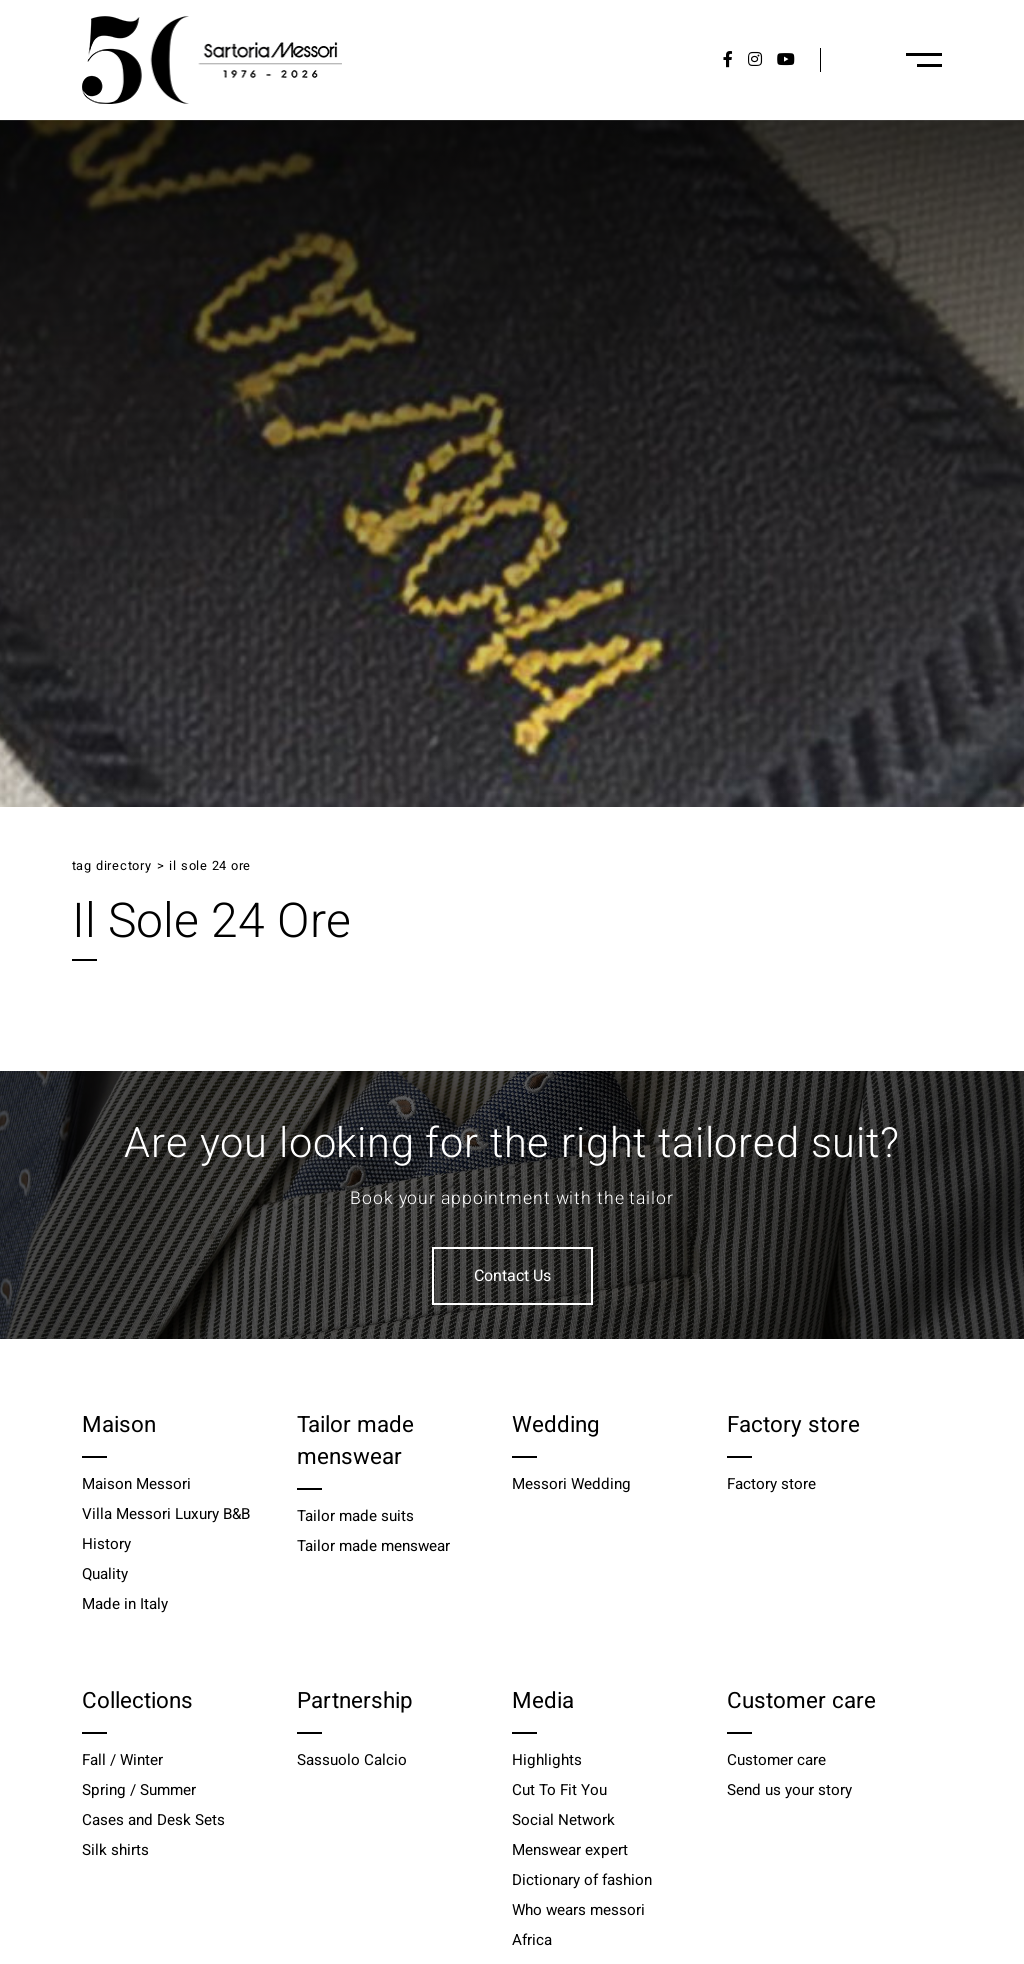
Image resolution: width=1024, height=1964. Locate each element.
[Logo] (212, 60)
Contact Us (512, 1276)
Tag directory (112, 866)
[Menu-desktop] (924, 60)
